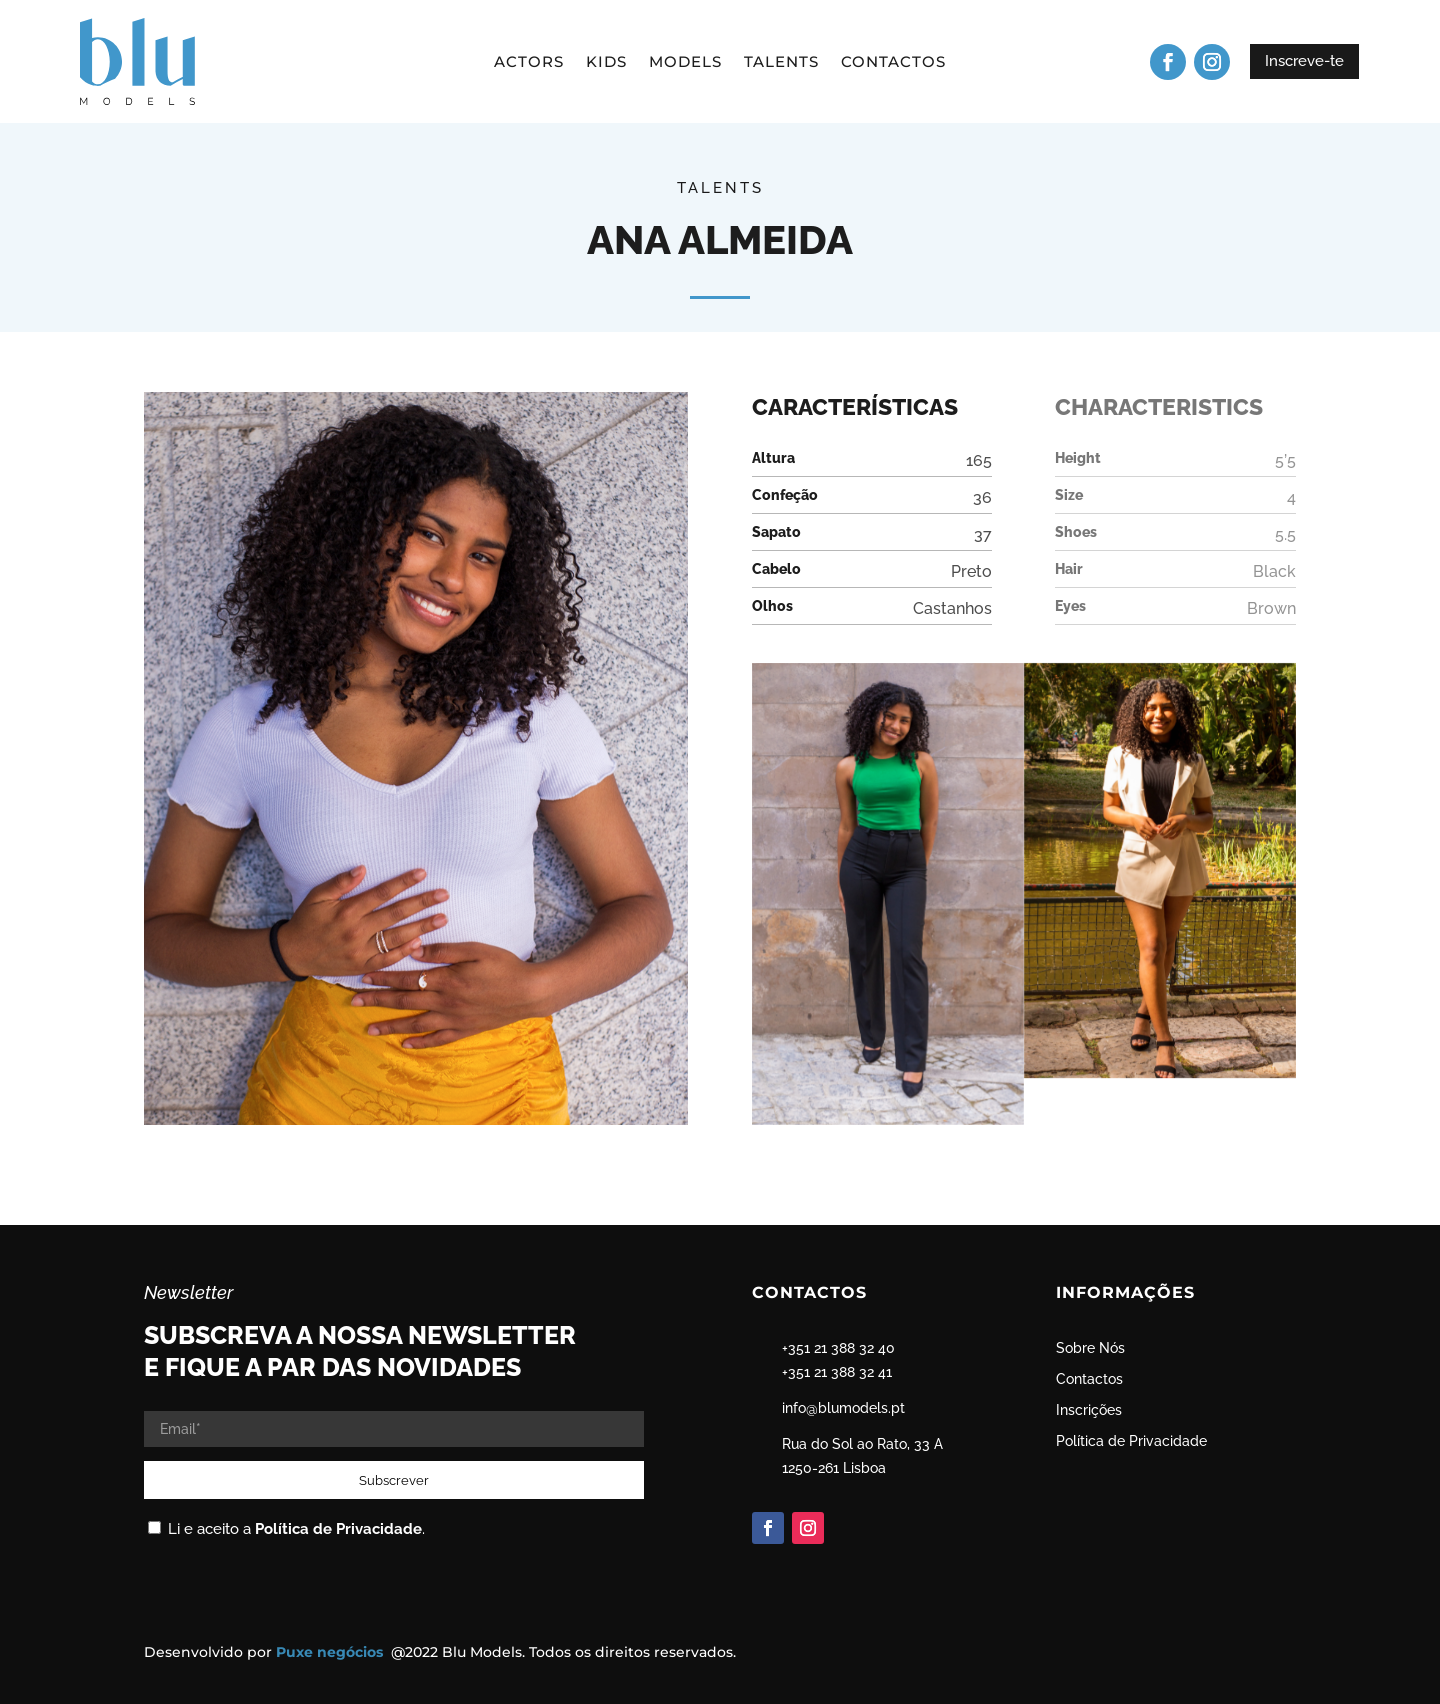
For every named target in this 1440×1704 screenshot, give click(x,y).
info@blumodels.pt (843, 1408)
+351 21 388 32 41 (837, 1372)
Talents (781, 63)
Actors (529, 63)
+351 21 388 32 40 (838, 1348)
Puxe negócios (331, 1652)
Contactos (893, 63)
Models (685, 63)
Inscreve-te (1304, 61)
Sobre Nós (1090, 1348)
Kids (606, 63)
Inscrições (1089, 1410)
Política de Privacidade (338, 1529)
